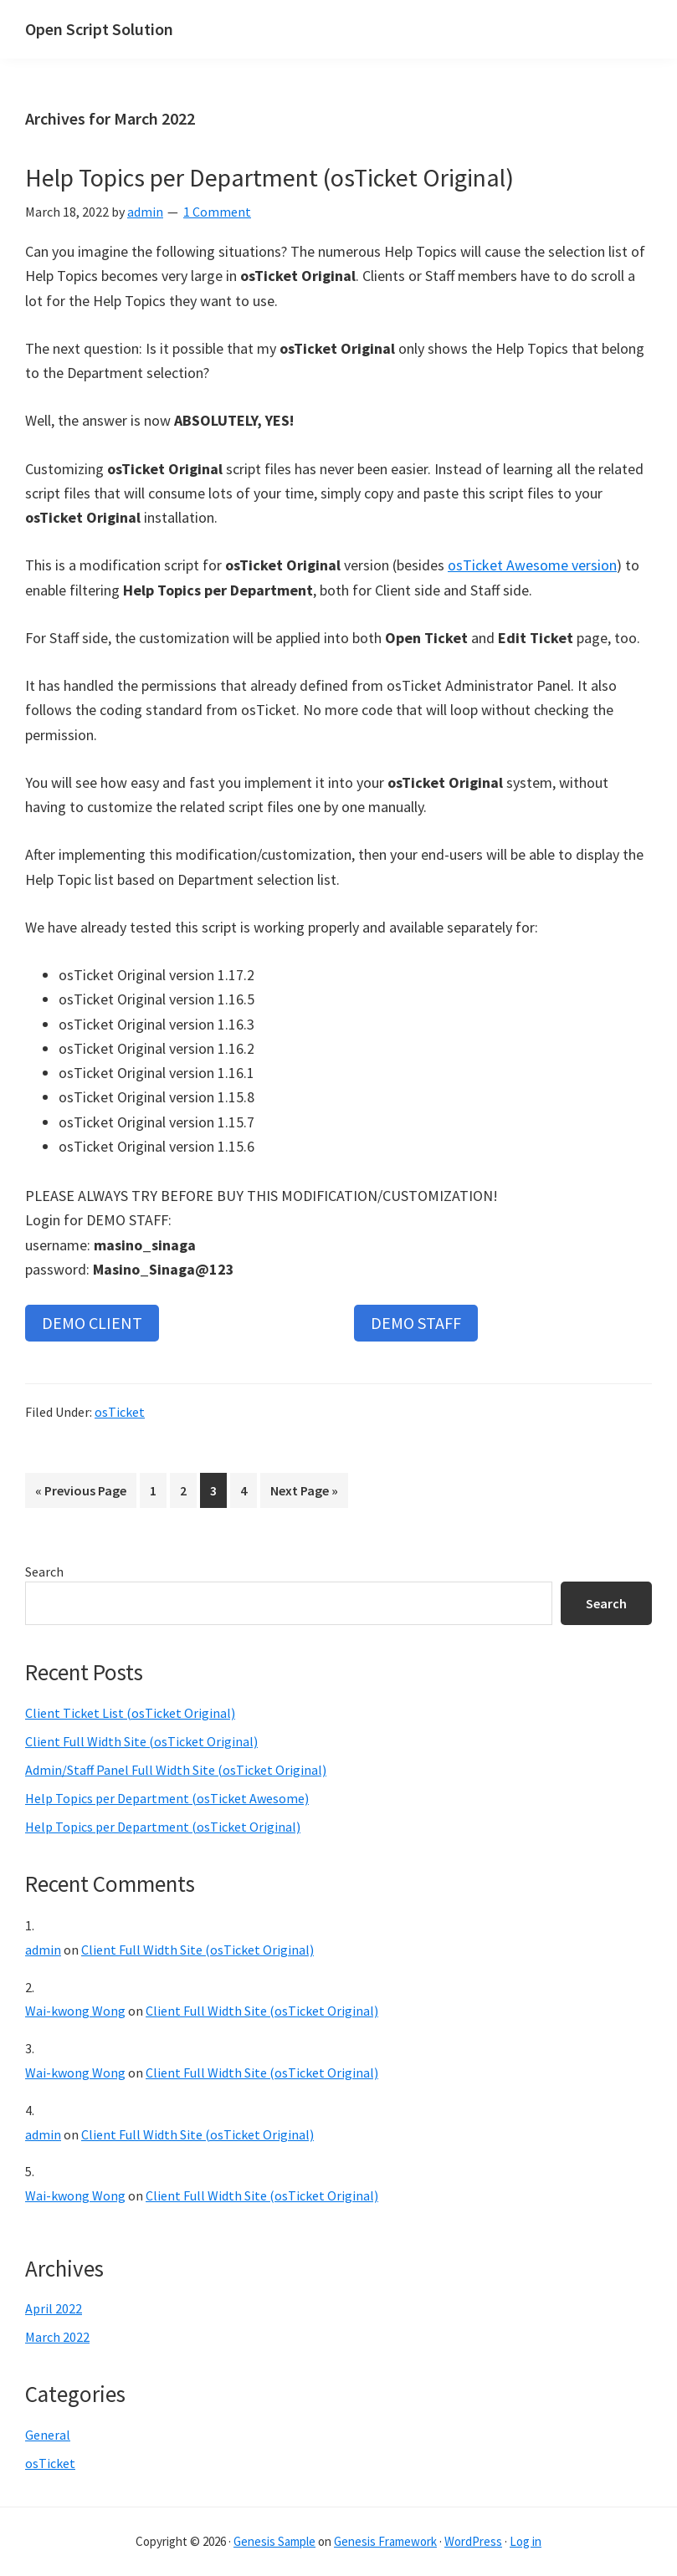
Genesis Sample (274, 2541)
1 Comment (217, 211)
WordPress (473, 2541)
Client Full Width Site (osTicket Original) (141, 1741)
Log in (525, 2541)
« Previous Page (80, 1493)
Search (44, 1571)
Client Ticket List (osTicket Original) (130, 1713)
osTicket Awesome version (532, 565)
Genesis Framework (385, 2541)
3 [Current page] (218, 1493)
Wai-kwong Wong (75, 2010)
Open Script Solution (99, 28)
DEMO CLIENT (92, 1322)
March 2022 (57, 2336)
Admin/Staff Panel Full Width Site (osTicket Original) (175, 1769)
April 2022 (53, 2308)
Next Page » (303, 1493)
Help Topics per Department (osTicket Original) (269, 177)
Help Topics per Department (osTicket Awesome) (167, 1798)
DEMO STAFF (416, 1322)
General (47, 2434)
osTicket (120, 1411)
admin (43, 1949)
